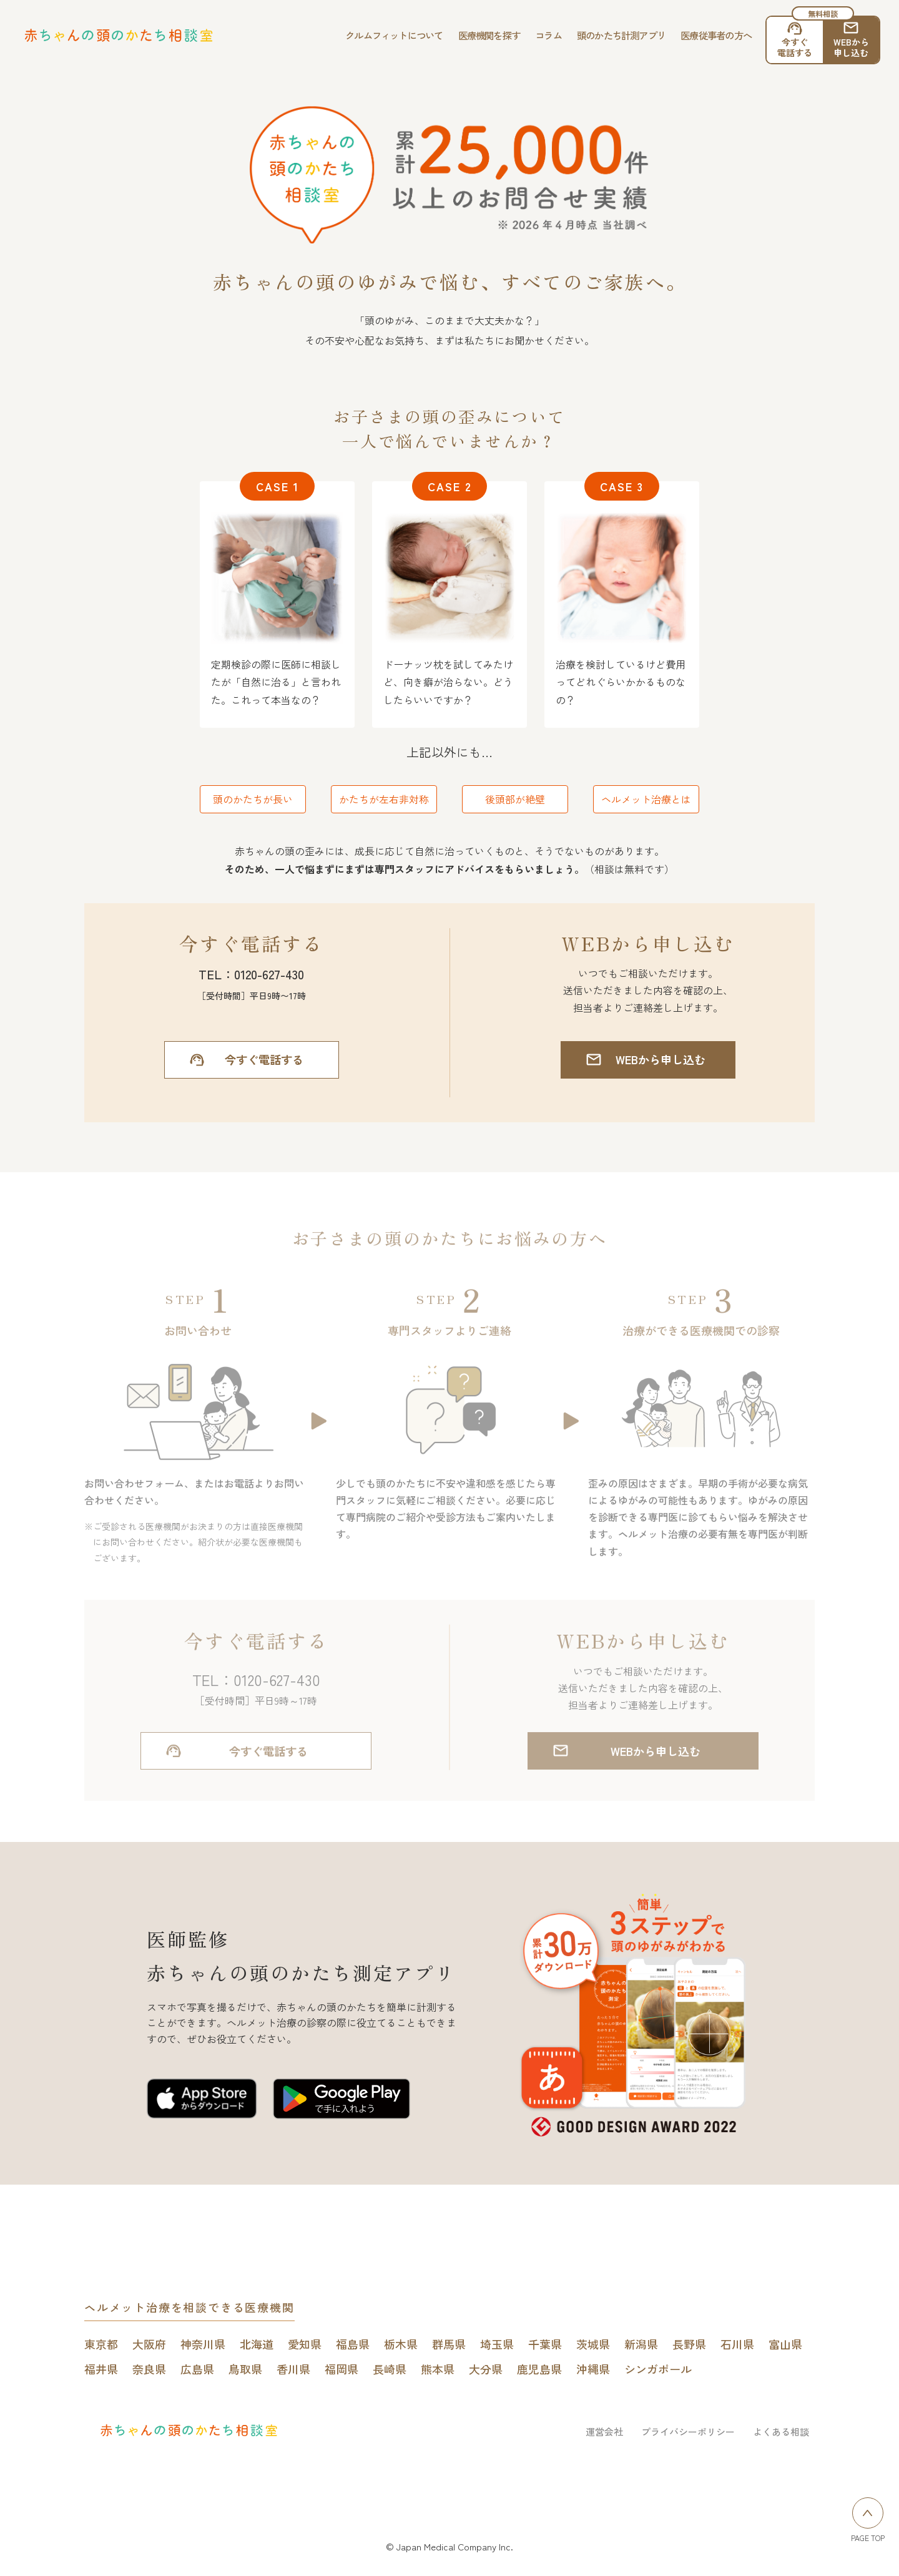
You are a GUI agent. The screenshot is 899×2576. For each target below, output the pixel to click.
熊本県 (437, 2369)
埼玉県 (497, 2344)
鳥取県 (245, 2369)
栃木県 (401, 2344)
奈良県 (149, 2369)
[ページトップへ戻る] (868, 2513)
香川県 (293, 2369)
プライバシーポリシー (688, 2431)
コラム (548, 35)
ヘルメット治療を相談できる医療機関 (189, 2307)
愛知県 (305, 2344)
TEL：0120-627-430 (251, 974)
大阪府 (149, 2344)
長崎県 (389, 2369)
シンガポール (658, 2369)
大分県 (486, 2369)
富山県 (785, 2344)
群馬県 (449, 2344)
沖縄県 (593, 2369)
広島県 (197, 2369)
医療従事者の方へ (716, 35)
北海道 (256, 2344)
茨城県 (593, 2344)
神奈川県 (202, 2344)
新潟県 (641, 2344)
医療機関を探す (489, 35)
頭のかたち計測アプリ (621, 35)
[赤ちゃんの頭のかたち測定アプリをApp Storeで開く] (202, 2101)
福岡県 (341, 2369)
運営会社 (604, 2431)
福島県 (353, 2344)
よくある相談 (781, 2431)
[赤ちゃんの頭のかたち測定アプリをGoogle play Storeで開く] (341, 2101)
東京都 (101, 2344)
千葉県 (545, 2344)
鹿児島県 (539, 2369)
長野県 (689, 2344)
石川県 (737, 2344)
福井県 (101, 2369)
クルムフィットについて (394, 35)
